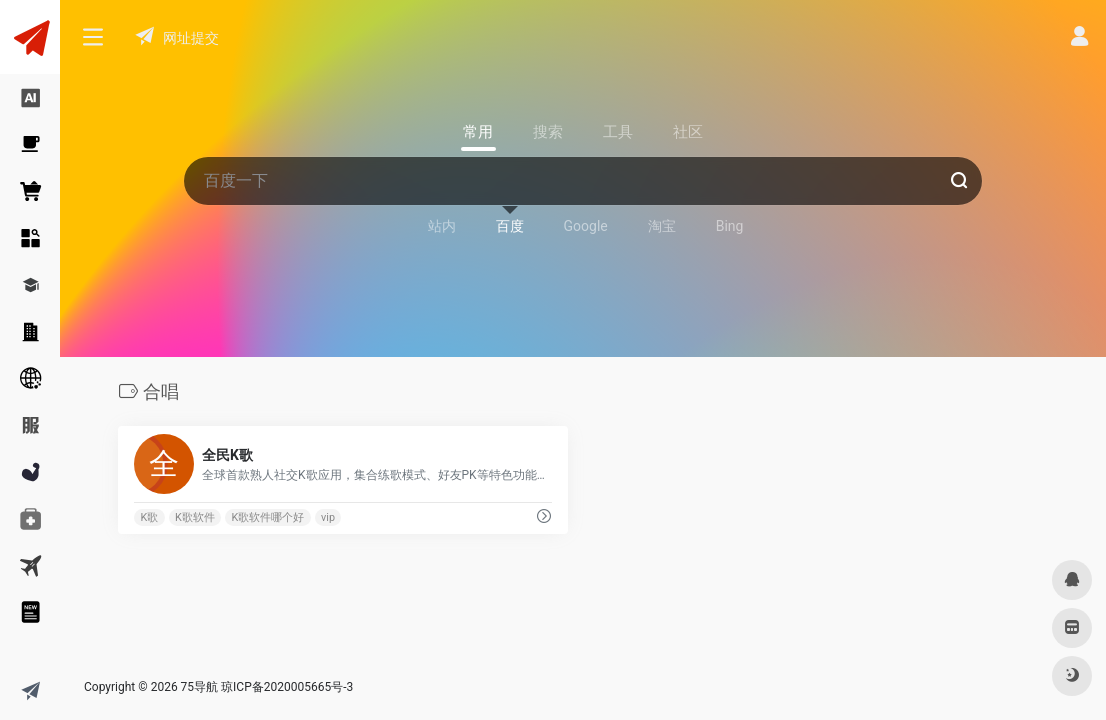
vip (328, 517)
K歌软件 (195, 517)
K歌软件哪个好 (268, 517)
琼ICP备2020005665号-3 (287, 687)
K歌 (149, 517)
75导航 (200, 687)
